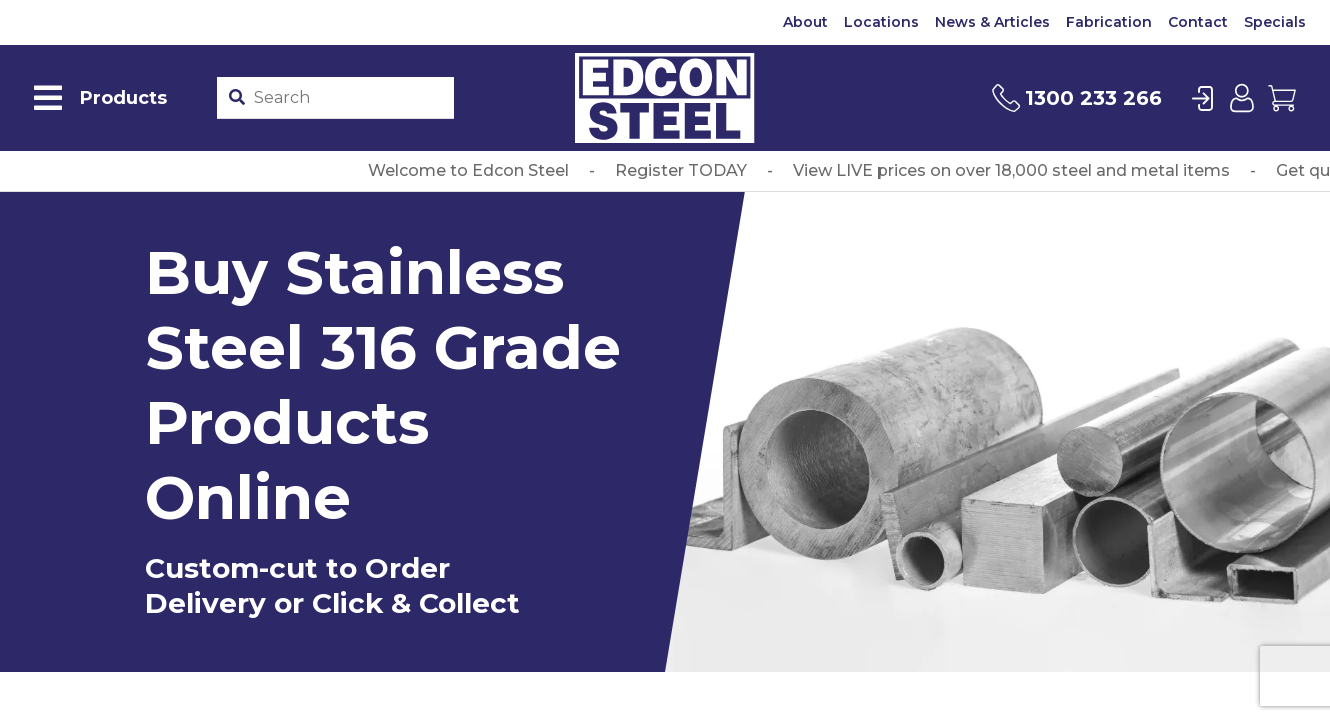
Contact (1198, 22)
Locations (881, 22)
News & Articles (992, 22)
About (805, 22)
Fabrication (1109, 22)
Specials (1275, 22)
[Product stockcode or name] (349, 98)
